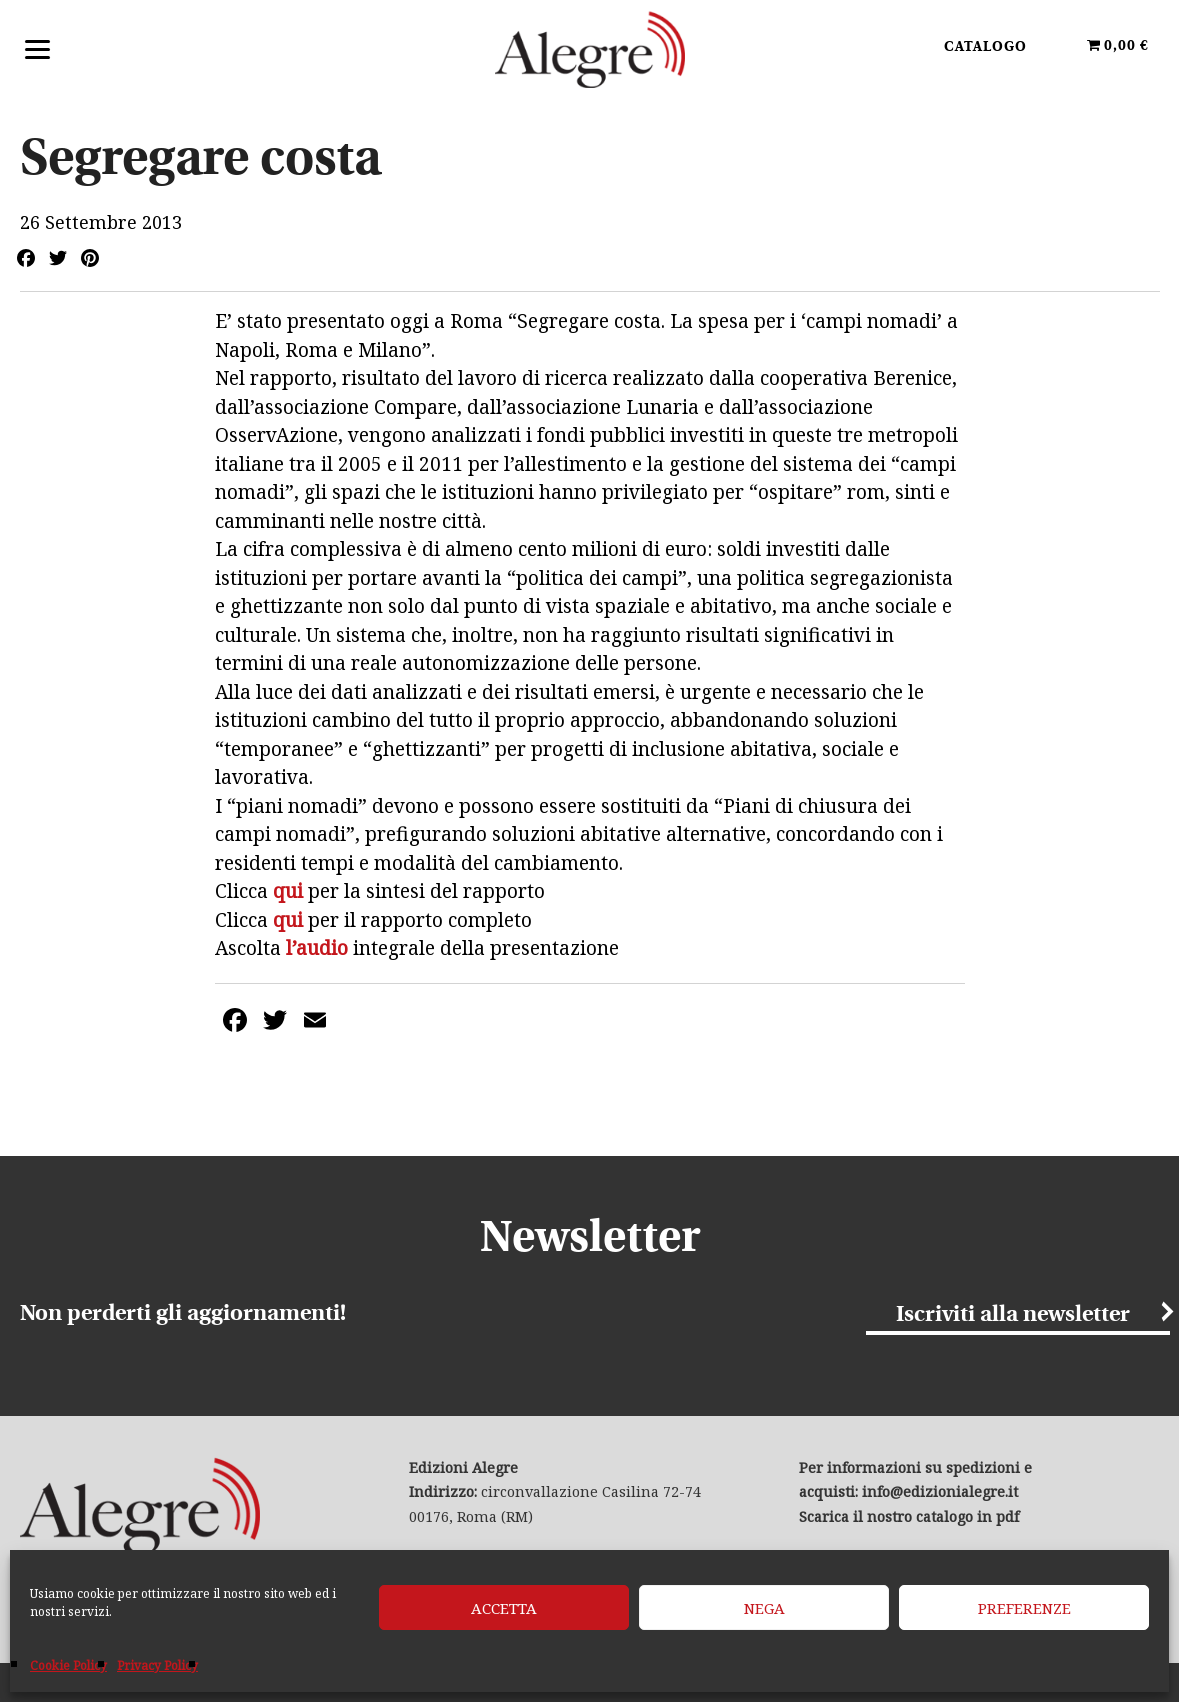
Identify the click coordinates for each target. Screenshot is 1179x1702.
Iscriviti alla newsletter (1013, 1315)
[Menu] (37, 47)
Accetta (504, 1608)
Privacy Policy (157, 1665)
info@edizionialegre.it (940, 1491)
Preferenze (1024, 1608)
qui (288, 891)
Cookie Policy (68, 1665)
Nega (764, 1608)
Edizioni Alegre (590, 49)
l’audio (314, 948)
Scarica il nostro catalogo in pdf (909, 1516)
